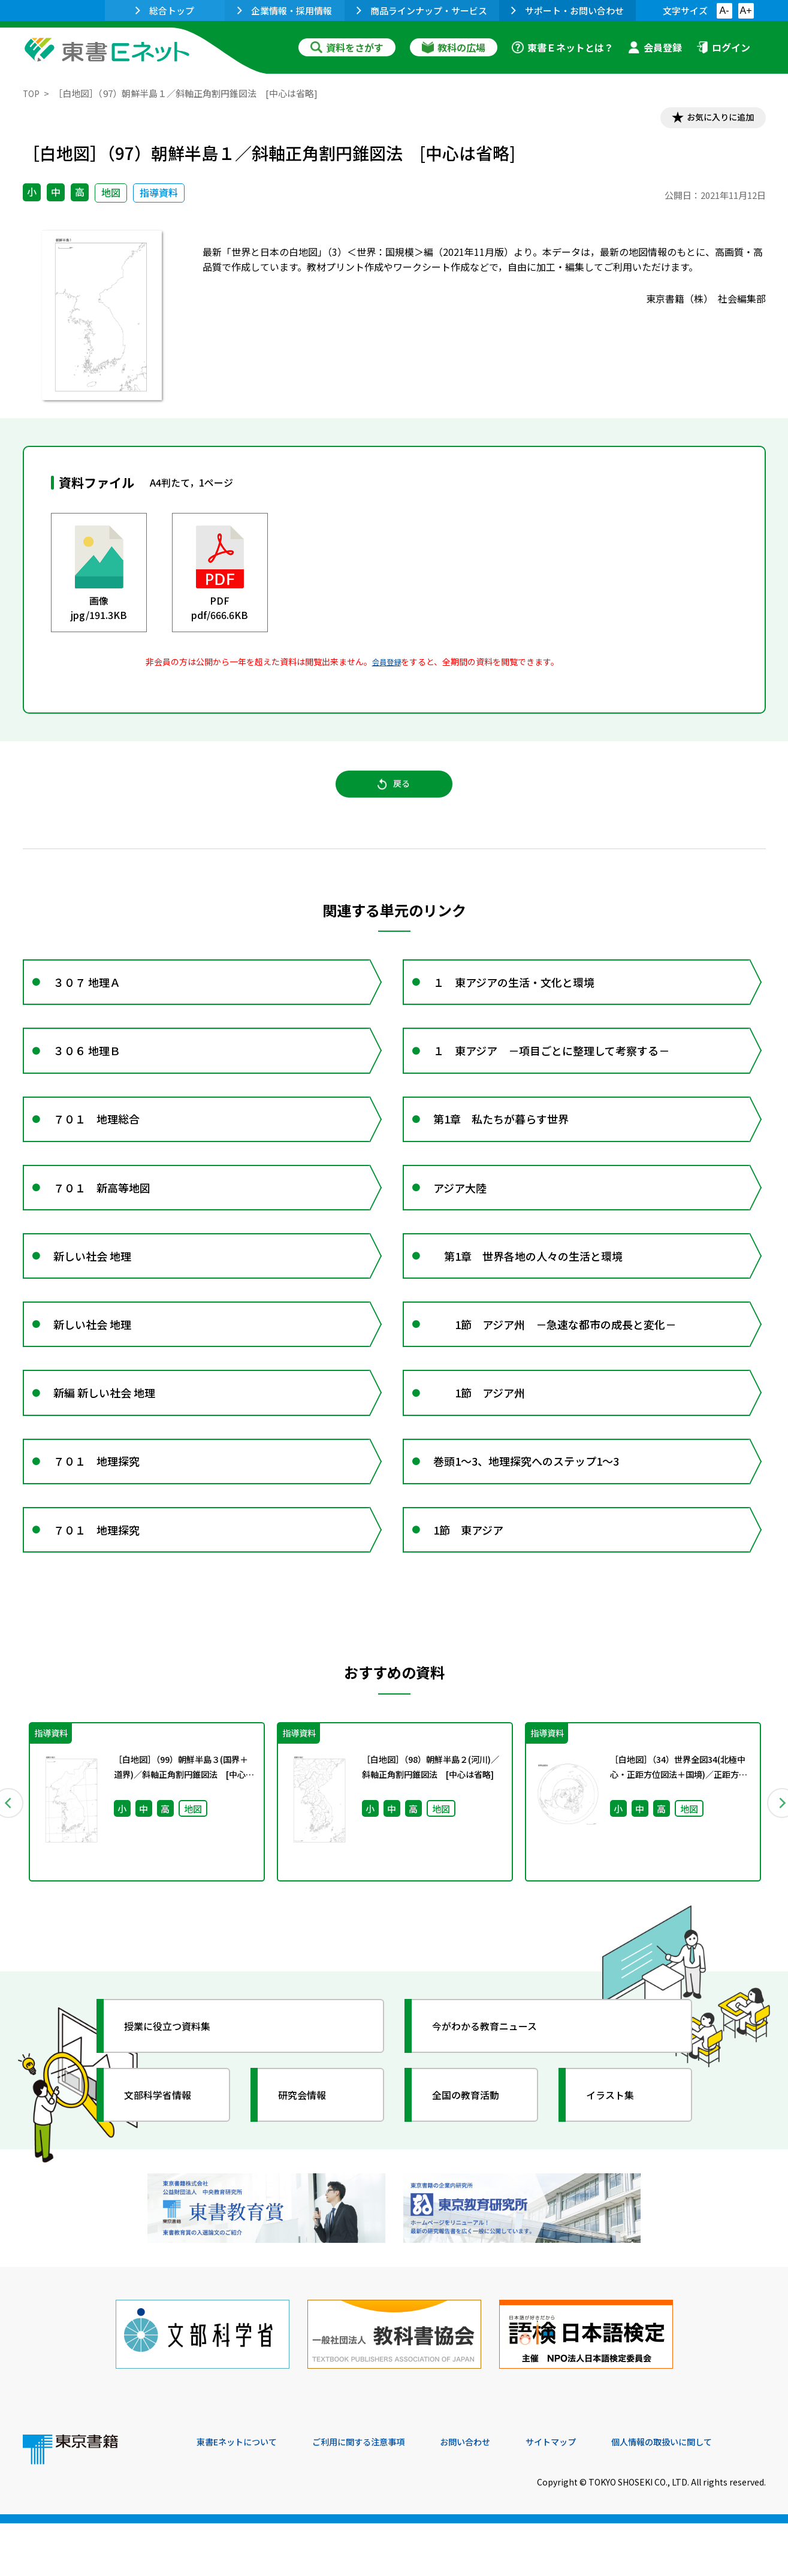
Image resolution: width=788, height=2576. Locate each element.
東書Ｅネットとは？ (563, 47)
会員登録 (655, 47)
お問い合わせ (494, 2494)
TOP (32, 93)
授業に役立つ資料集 (176, 2092)
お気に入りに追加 (713, 118)
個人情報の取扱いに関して (708, 2494)
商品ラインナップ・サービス (422, 10)
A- (724, 10)
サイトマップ (586, 2494)
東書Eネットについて (243, 2494)
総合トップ (164, 10)
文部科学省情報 (165, 2161)
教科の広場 (453, 47)
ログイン (723, 47)
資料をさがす (347, 47)
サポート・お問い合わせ (567, 10)
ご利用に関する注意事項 (377, 2494)
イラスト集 (617, 2161)
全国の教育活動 (473, 2161)
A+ (745, 10)
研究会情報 (309, 2161)
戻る (394, 791)
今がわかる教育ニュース (495, 2092)
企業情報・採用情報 (284, 10)
